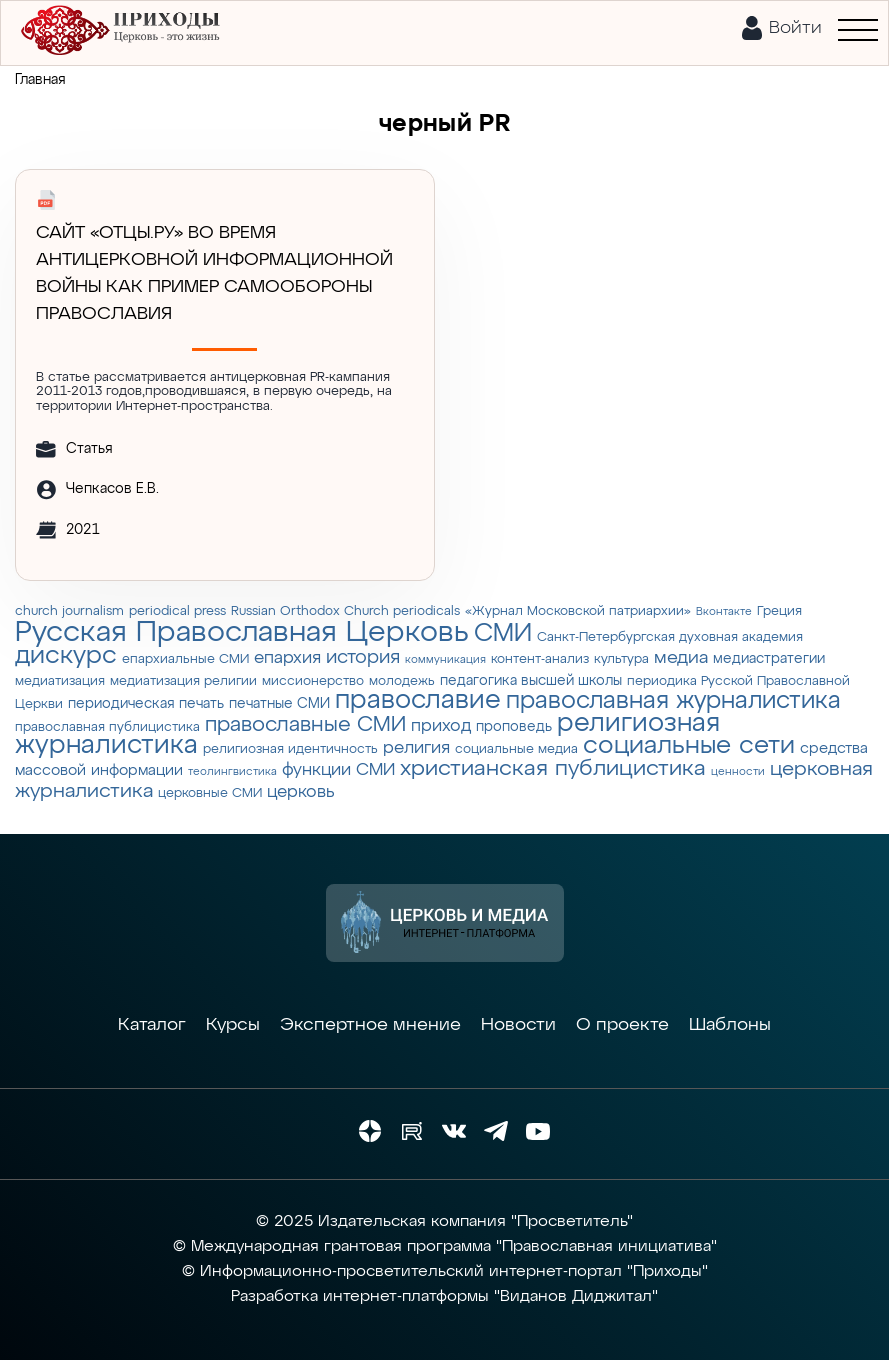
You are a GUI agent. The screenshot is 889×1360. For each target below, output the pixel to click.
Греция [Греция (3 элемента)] (779, 611)
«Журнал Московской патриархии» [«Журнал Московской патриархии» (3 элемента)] (578, 611)
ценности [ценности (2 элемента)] (738, 772)
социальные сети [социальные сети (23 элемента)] (689, 746)
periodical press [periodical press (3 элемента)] (177, 611)
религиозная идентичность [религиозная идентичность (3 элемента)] (290, 749)
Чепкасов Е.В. (112, 489)
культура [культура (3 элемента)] (621, 659)
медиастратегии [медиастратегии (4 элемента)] (769, 659)
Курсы (233, 1025)
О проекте (622, 1025)
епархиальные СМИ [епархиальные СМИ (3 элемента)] (185, 659)
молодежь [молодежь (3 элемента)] (402, 681)
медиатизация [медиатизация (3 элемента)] (60, 681)
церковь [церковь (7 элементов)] (301, 792)
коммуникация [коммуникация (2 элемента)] (445, 660)
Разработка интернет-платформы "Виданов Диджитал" (444, 1297)
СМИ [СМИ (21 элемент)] (503, 634)
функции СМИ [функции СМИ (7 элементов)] (338, 770)
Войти (795, 28)
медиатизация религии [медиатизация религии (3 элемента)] (183, 681)
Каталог (152, 1025)
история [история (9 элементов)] (363, 657)
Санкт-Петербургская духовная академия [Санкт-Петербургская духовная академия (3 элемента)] (670, 637)
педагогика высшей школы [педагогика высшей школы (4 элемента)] (531, 681)
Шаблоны (730, 1025)
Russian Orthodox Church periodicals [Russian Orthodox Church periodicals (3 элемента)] (345, 611)
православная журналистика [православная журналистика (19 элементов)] (673, 701)
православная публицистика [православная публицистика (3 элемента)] (107, 727)
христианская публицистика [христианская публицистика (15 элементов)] (553, 769)
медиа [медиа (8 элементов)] (681, 658)
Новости (518, 1025)
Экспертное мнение (370, 1025)
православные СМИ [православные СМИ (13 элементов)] (305, 725)
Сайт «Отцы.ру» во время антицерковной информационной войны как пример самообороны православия (214, 273)
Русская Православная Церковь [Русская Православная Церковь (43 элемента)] (242, 632)
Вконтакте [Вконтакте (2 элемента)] (724, 612)
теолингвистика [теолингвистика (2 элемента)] (232, 772)
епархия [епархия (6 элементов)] (287, 658)
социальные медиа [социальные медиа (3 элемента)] (516, 749)
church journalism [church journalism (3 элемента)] (69, 611)
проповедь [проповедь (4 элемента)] (514, 727)
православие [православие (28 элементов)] (418, 700)
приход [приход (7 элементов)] (441, 726)
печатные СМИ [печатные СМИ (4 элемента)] (279, 704)
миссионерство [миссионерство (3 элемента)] (313, 681)
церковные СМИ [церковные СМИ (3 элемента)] (210, 793)
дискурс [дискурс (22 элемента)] (66, 656)
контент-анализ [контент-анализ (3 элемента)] (540, 659)
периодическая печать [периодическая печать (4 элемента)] (146, 704)
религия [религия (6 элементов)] (416, 748)
